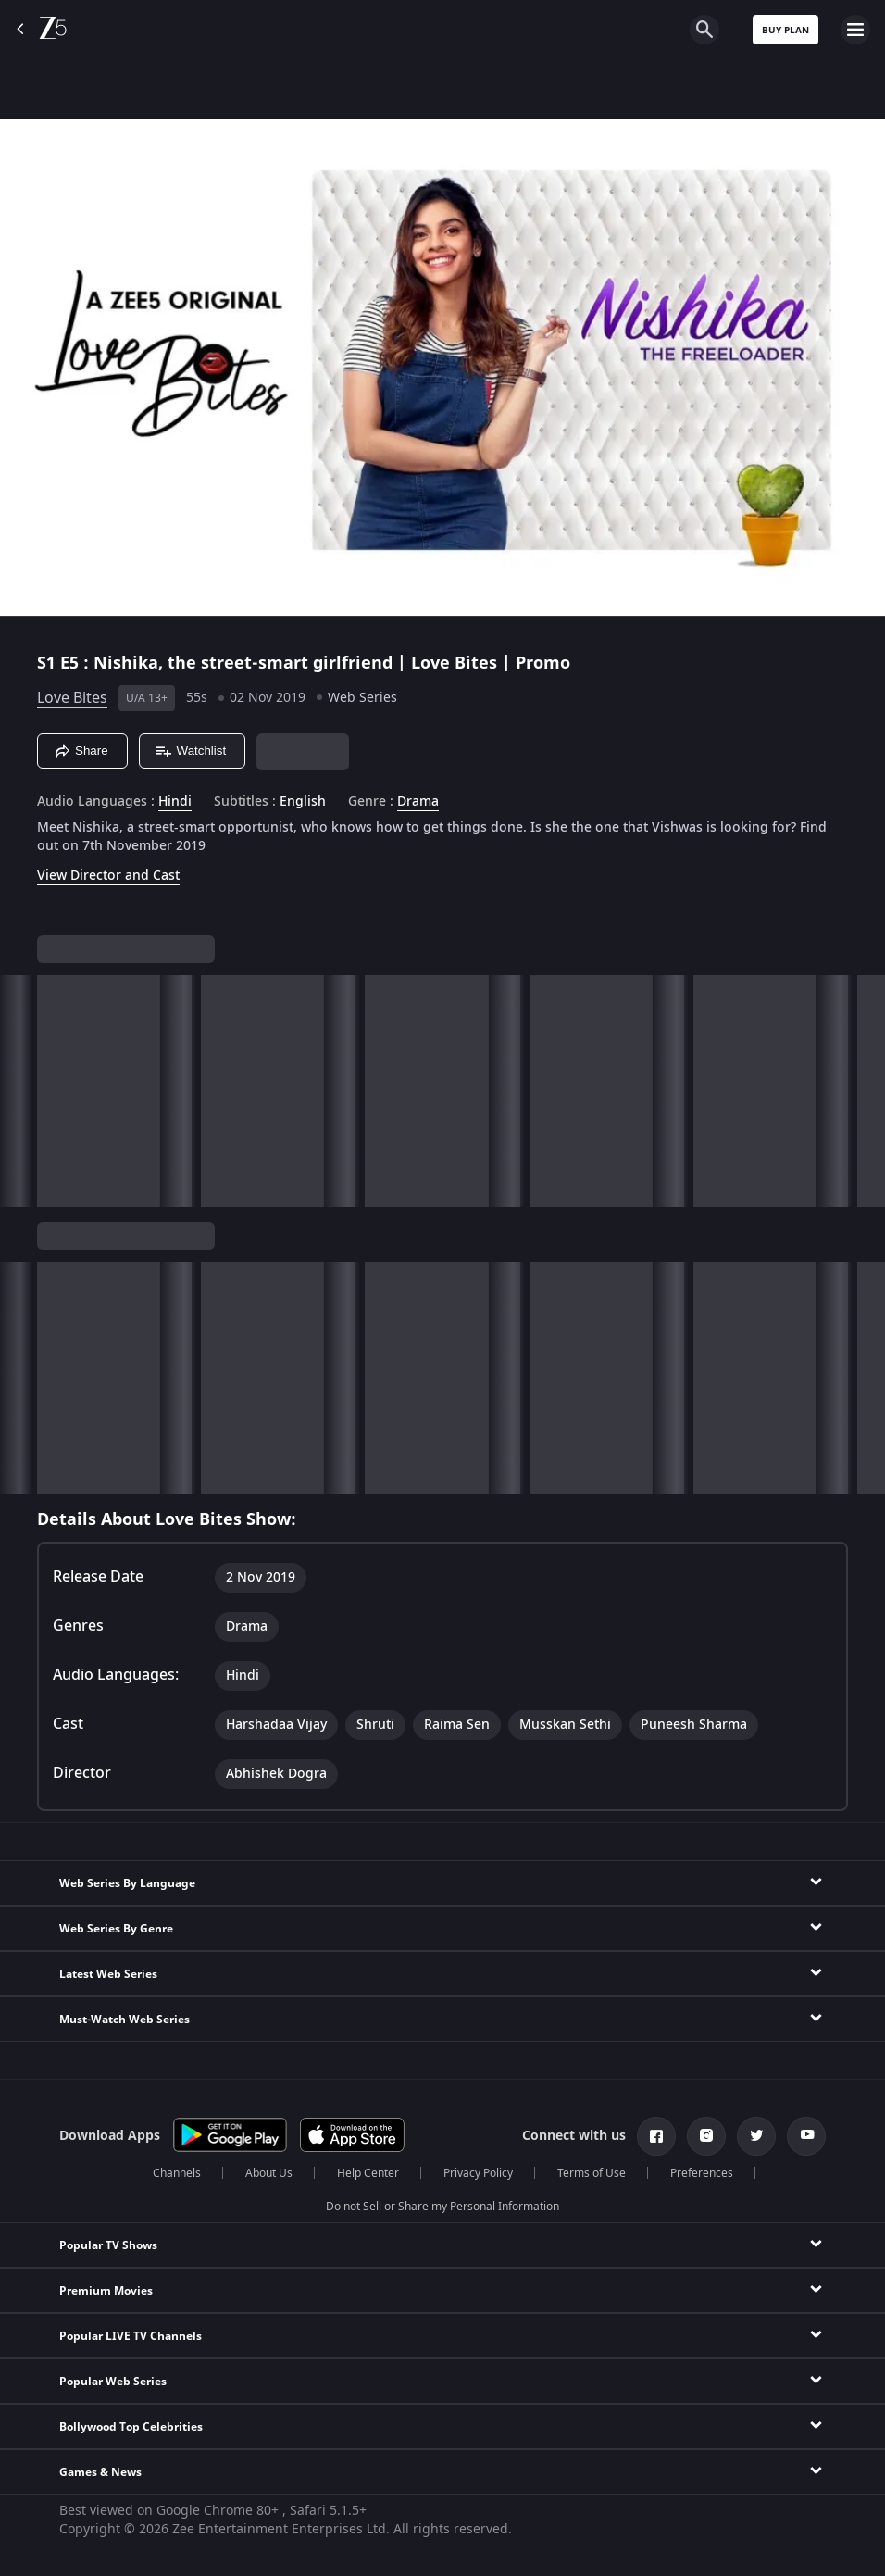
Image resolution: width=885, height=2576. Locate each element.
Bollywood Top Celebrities (131, 2426)
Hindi (175, 802)
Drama (418, 802)
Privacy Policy (478, 2173)
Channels (177, 2173)
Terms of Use (591, 2173)
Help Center (368, 2173)
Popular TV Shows (108, 2245)
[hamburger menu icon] (855, 29)
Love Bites (72, 698)
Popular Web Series (113, 2381)
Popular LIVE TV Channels (130, 2336)
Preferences (701, 2173)
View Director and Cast (108, 875)
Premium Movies (106, 2290)
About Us (269, 2173)
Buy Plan (785, 30)
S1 (48, 663)
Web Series (362, 697)
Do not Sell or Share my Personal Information (442, 2206)
